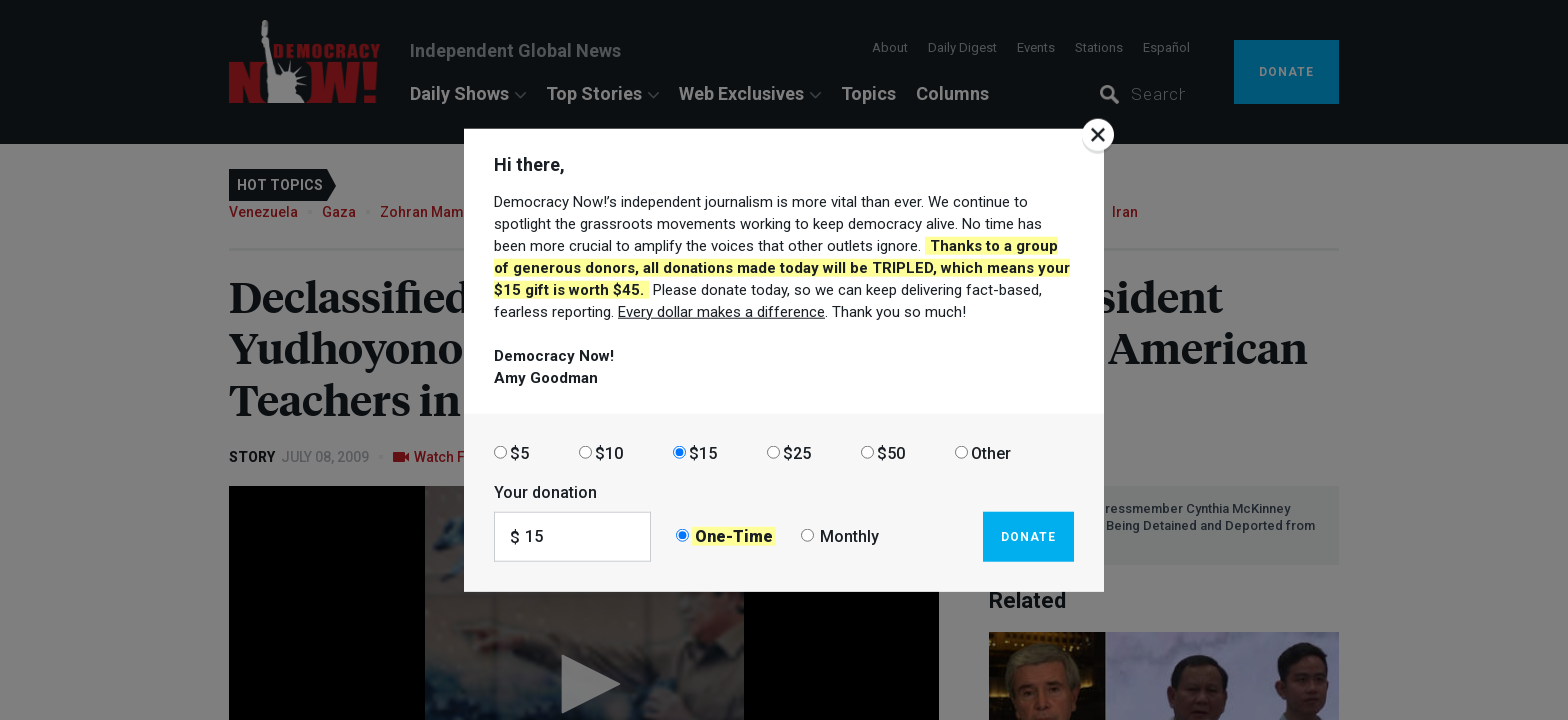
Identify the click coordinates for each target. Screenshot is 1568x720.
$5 (519, 452)
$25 (797, 452)
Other (991, 452)
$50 (891, 452)
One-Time (734, 536)
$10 (609, 452)
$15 (703, 452)
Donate (1028, 536)
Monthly (849, 536)
